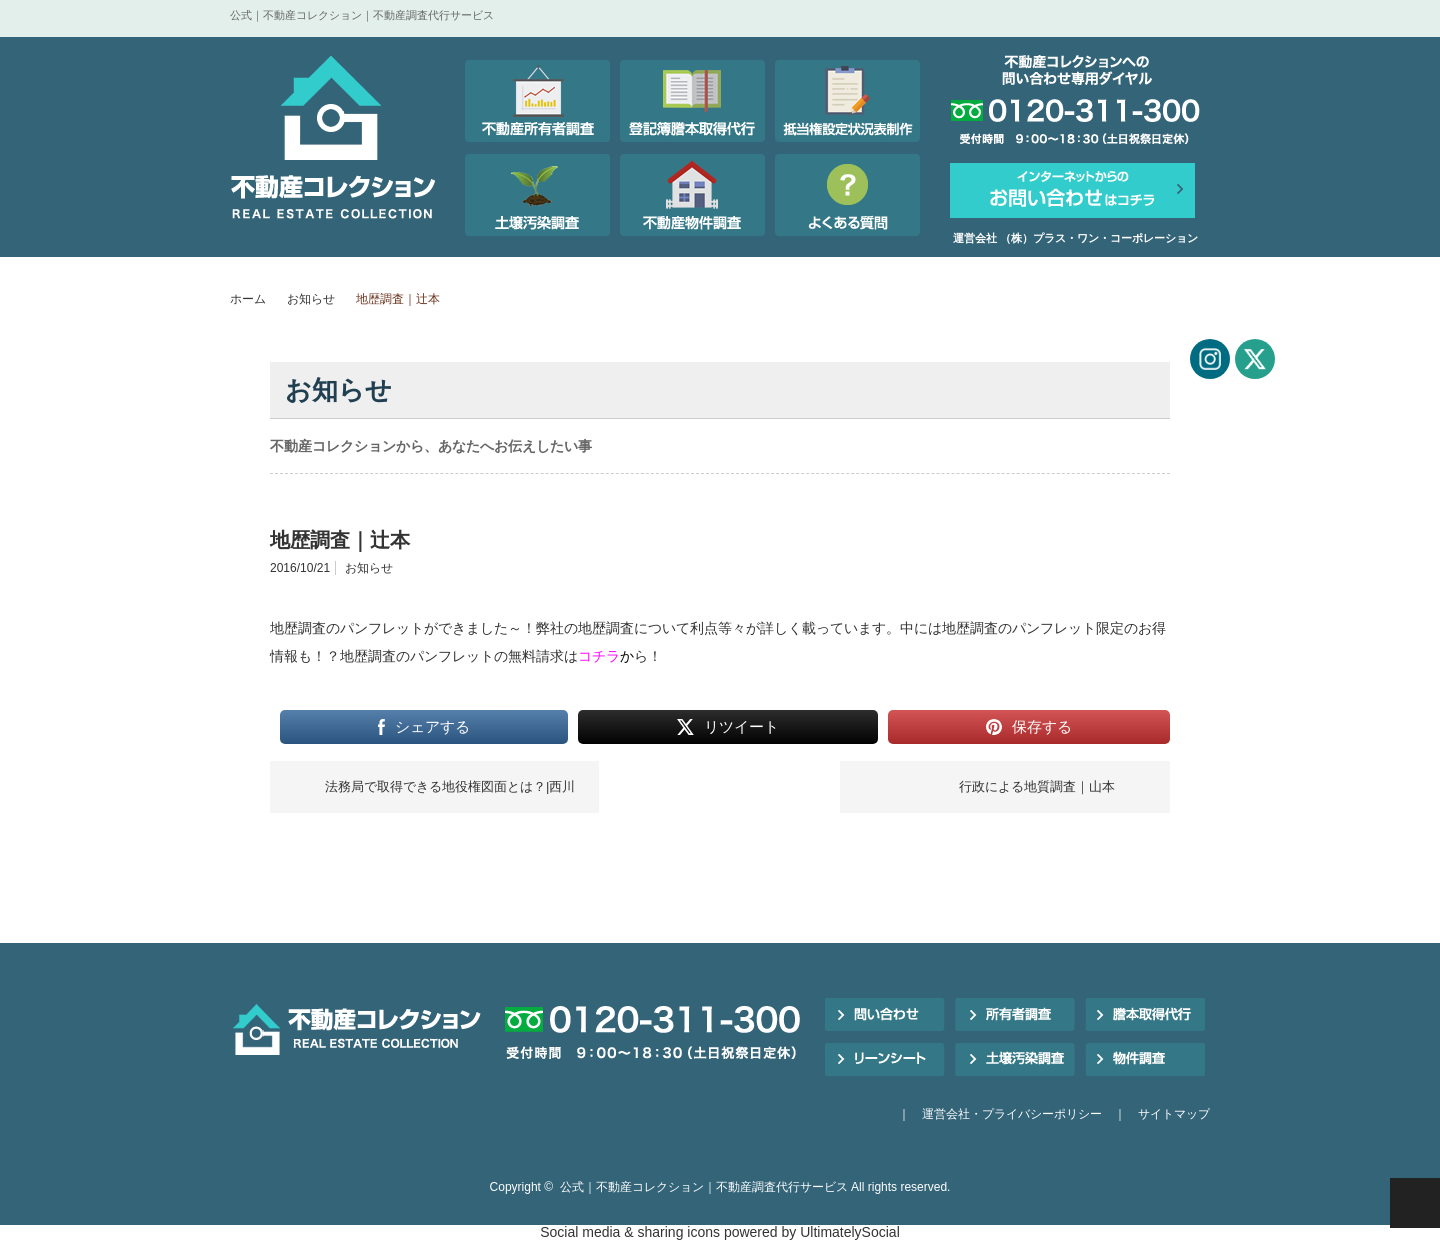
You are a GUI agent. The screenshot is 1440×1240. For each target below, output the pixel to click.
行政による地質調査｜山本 (1037, 786)
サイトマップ (1174, 1114)
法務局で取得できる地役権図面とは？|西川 (450, 786)
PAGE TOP (1415, 1203)
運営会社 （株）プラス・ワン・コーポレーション (1075, 238)
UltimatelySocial (850, 1232)
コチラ (599, 656)
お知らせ (311, 299)
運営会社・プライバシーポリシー (1012, 1114)
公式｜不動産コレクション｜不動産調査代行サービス (704, 1187)
